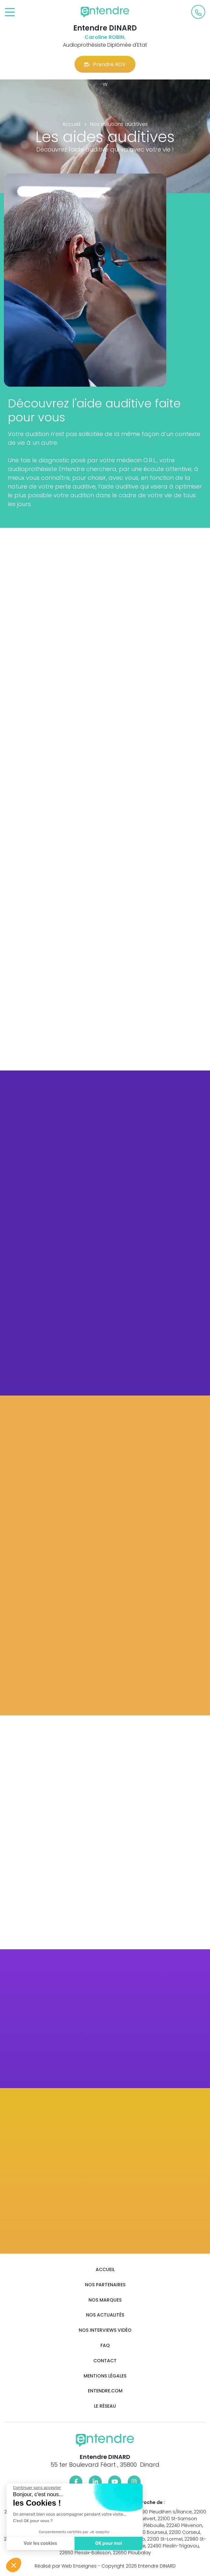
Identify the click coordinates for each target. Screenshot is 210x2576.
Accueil (105, 2269)
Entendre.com (105, 2391)
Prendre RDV (105, 64)
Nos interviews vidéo (105, 2330)
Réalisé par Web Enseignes (66, 2566)
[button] (13, 2565)
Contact (105, 2361)
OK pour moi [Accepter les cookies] (106, 2543)
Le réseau (105, 2406)
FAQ (105, 2345)
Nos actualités (105, 2315)
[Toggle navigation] (10, 12)
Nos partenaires (105, 2285)
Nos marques (105, 2300)
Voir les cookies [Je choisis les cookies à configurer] (38, 2543)
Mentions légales (105, 2376)
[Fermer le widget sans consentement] (35, 2488)
